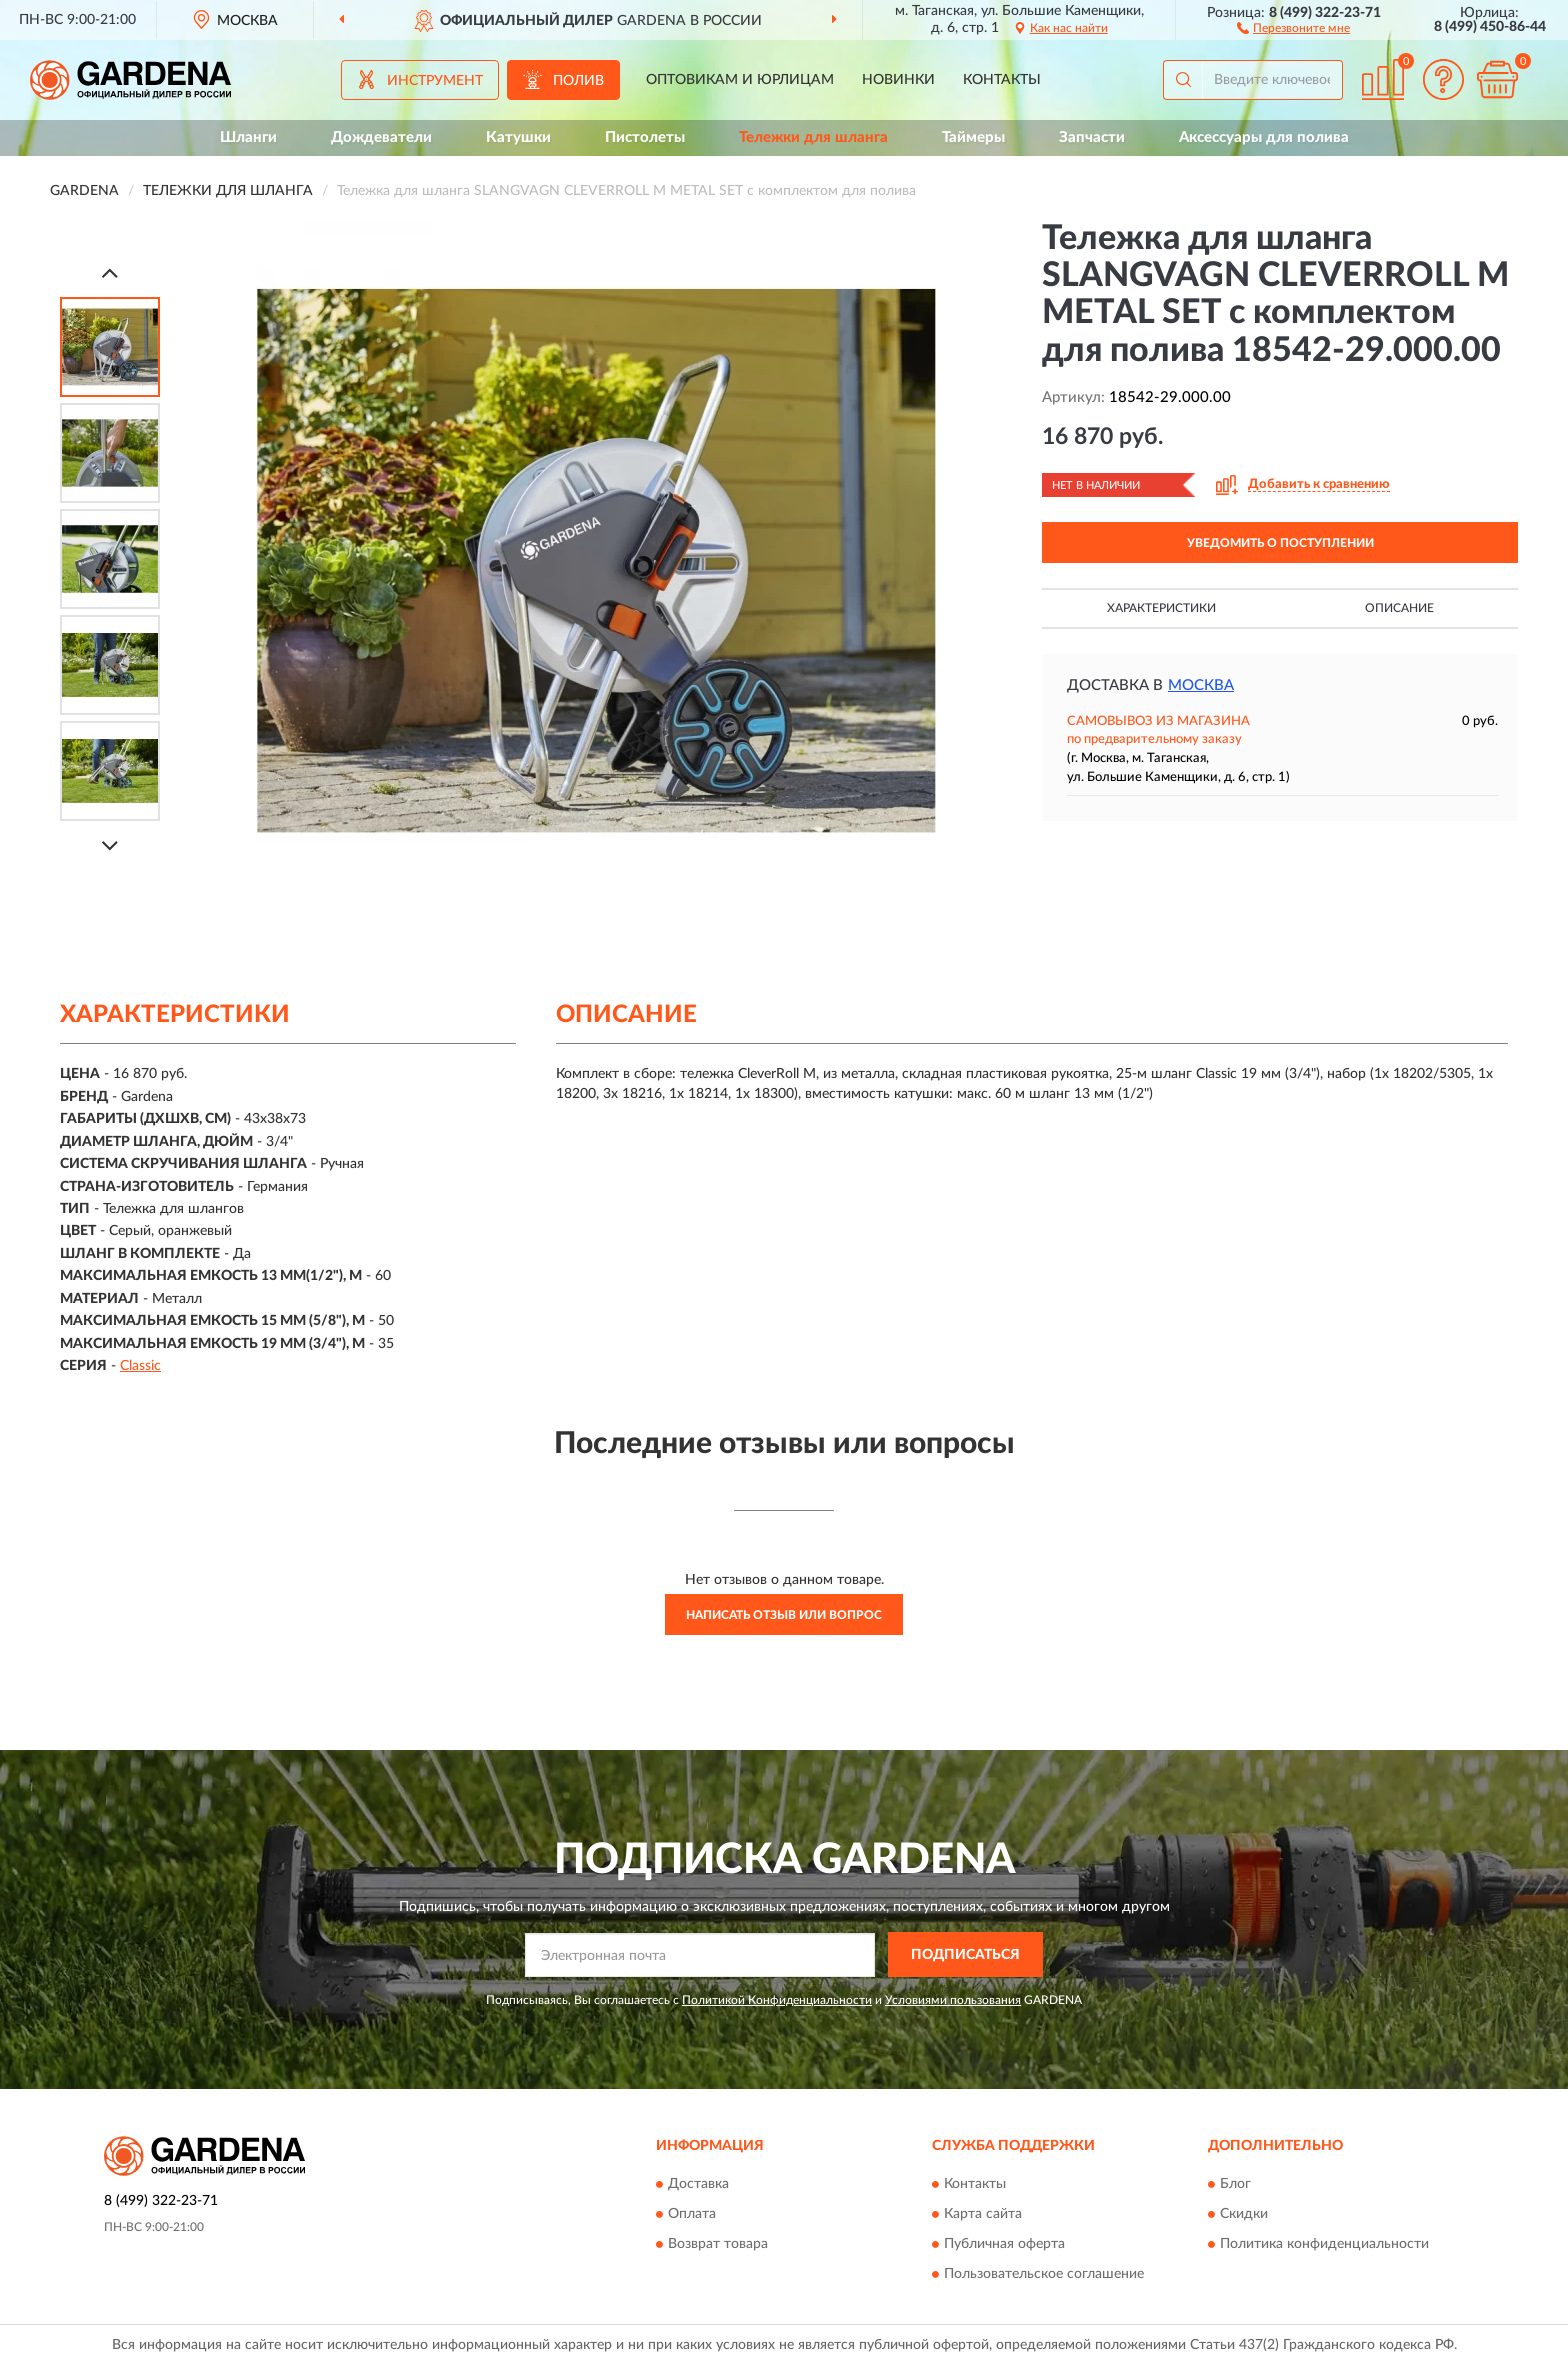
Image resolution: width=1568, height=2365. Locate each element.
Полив (578, 81)
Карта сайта (983, 2215)
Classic (140, 1366)
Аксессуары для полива (1264, 137)
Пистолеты (645, 137)
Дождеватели (381, 137)
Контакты (1002, 80)
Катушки (518, 137)
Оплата (692, 2215)
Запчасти (1092, 137)
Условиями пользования (953, 2000)
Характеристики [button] (1161, 608)
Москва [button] (1201, 685)
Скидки (1244, 2215)
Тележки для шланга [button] (813, 137)
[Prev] (110, 272)
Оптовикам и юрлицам (740, 80)
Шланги (248, 137)
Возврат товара (718, 2245)
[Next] (110, 845)
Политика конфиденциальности (1324, 2245)
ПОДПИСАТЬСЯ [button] (965, 1955)
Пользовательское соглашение (1044, 2275)
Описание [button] (1399, 608)
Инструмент (435, 81)
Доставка (698, 2185)
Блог (1235, 2185)
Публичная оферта (1004, 2245)
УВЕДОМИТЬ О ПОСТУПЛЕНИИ (1280, 543)
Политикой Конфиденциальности (777, 2000)
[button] (1293, 27)
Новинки (898, 80)
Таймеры (973, 137)
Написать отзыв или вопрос (784, 1615)
